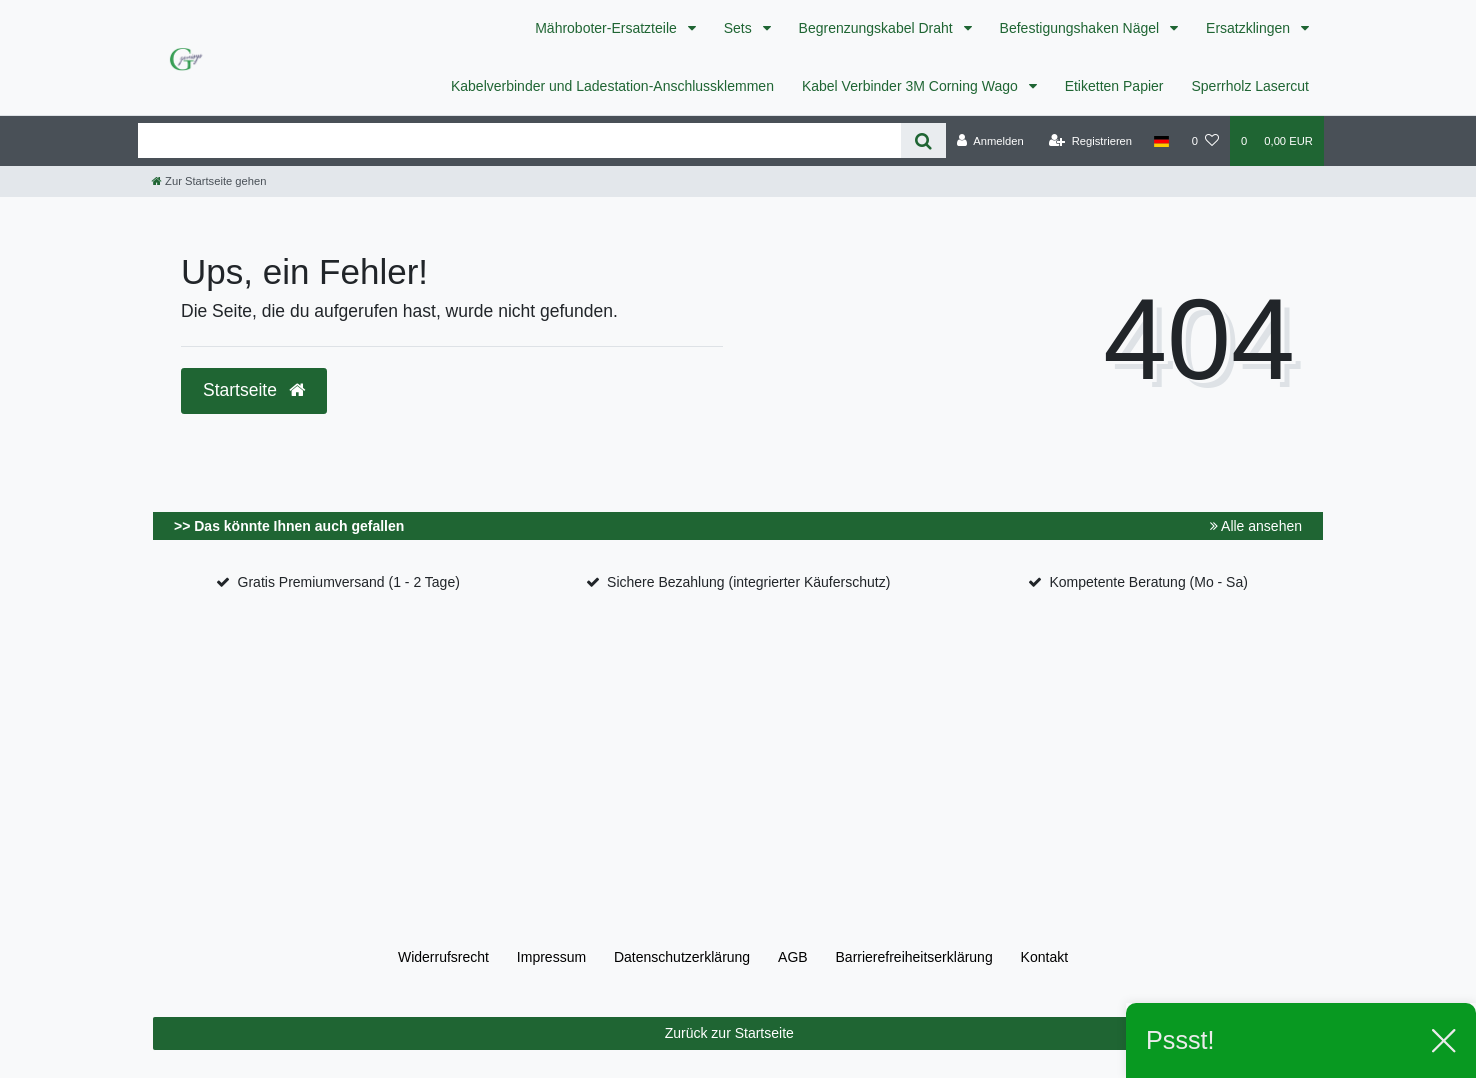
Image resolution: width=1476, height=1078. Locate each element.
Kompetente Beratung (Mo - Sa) (1148, 582)
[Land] (1161, 141)
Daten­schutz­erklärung (682, 957)
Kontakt (1044, 957)
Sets (740, 28)
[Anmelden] (990, 141)
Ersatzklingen (1250, 28)
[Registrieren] (1090, 141)
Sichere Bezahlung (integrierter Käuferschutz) (748, 582)
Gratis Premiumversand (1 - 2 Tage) (349, 582)
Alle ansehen (1256, 526)
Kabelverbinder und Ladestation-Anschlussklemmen (612, 86)
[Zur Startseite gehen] (209, 181)
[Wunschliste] (1205, 141)
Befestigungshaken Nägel (1081, 28)
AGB (793, 957)
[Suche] (923, 140)
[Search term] (519, 140)
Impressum (551, 957)
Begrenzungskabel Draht (878, 28)
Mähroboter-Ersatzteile (608, 28)
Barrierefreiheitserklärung (914, 957)
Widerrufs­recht (443, 957)
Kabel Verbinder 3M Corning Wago (912, 86)
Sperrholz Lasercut (1250, 86)
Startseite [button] (254, 390)
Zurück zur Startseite (986, 1034)
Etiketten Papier (1114, 86)
